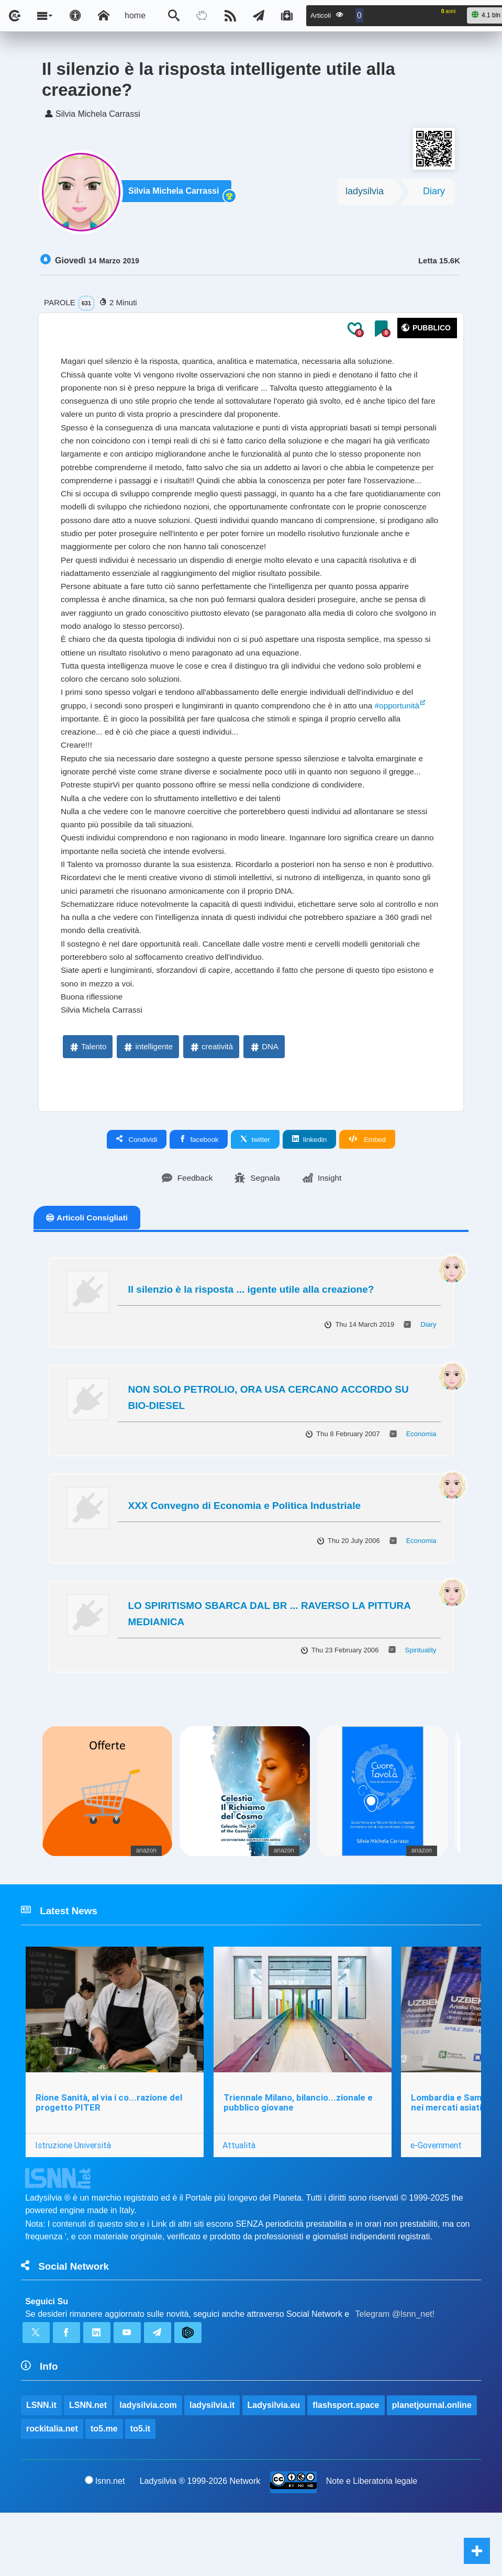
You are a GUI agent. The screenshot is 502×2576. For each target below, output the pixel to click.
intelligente (147, 1101)
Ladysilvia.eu (274, 2466)
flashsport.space (346, 2466)
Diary (434, 193)
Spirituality (421, 1705)
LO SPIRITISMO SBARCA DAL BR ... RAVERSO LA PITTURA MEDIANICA (269, 1669)
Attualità (240, 2203)
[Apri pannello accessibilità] (75, 15)
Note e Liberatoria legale (371, 2543)
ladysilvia (364, 193)
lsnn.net (105, 2543)
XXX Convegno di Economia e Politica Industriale (244, 1561)
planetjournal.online (432, 2466)
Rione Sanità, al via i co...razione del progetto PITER (109, 2160)
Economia (421, 1489)
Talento (87, 1101)
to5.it (140, 2490)
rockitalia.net (52, 2490)
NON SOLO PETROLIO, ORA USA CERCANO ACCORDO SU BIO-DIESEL (268, 1453)
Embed (367, 1195)
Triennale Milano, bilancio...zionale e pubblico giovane (298, 2160)
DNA (263, 1101)
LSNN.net (88, 2466)
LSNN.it (41, 2466)
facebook (198, 1195)
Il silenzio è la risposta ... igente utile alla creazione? (251, 1344)
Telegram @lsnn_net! (394, 2373)
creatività (211, 1101)
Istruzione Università (73, 2203)
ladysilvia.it (212, 2466)
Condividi (137, 1195)
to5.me (104, 2490)
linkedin (309, 1195)
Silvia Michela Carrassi (175, 194)
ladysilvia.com (148, 2466)
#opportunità (410, 734)
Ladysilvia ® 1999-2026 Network (200, 2543)
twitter (255, 1195)
